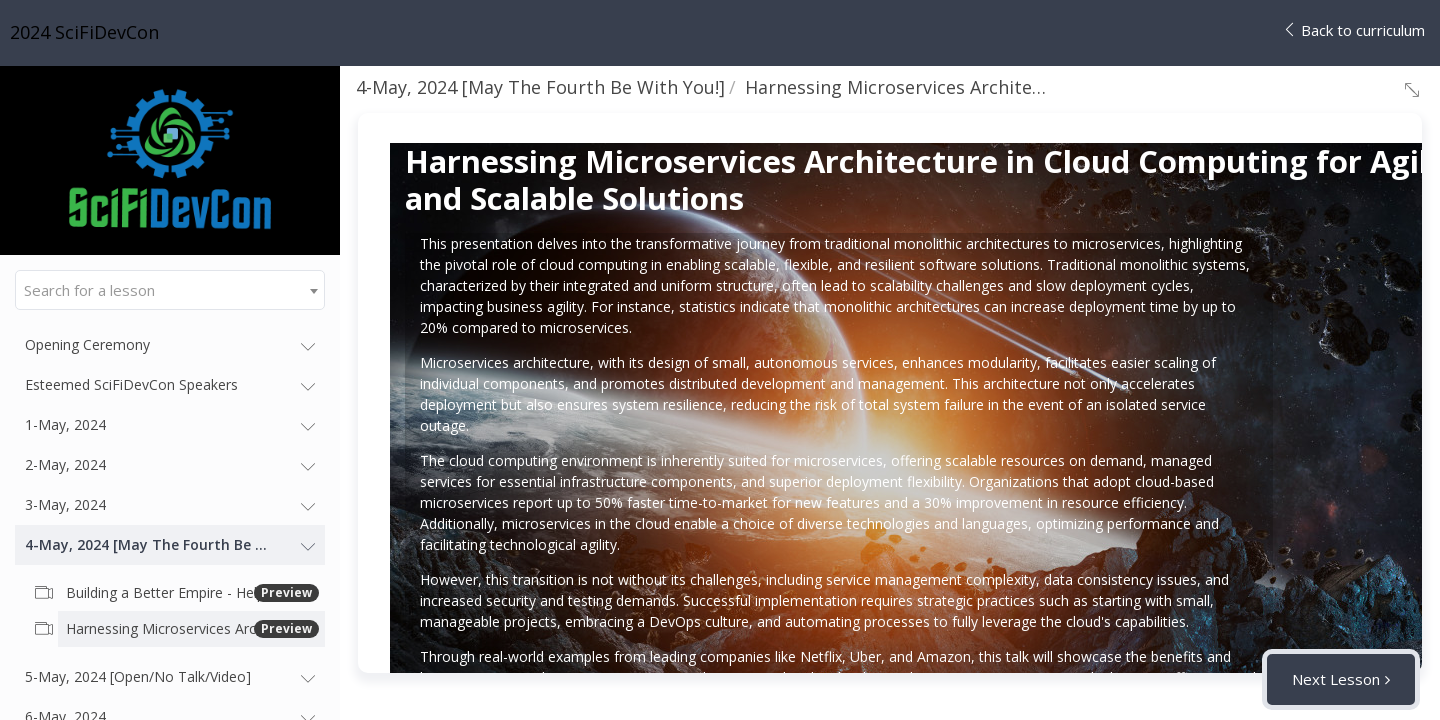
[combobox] (170, 290)
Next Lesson (1336, 679)
